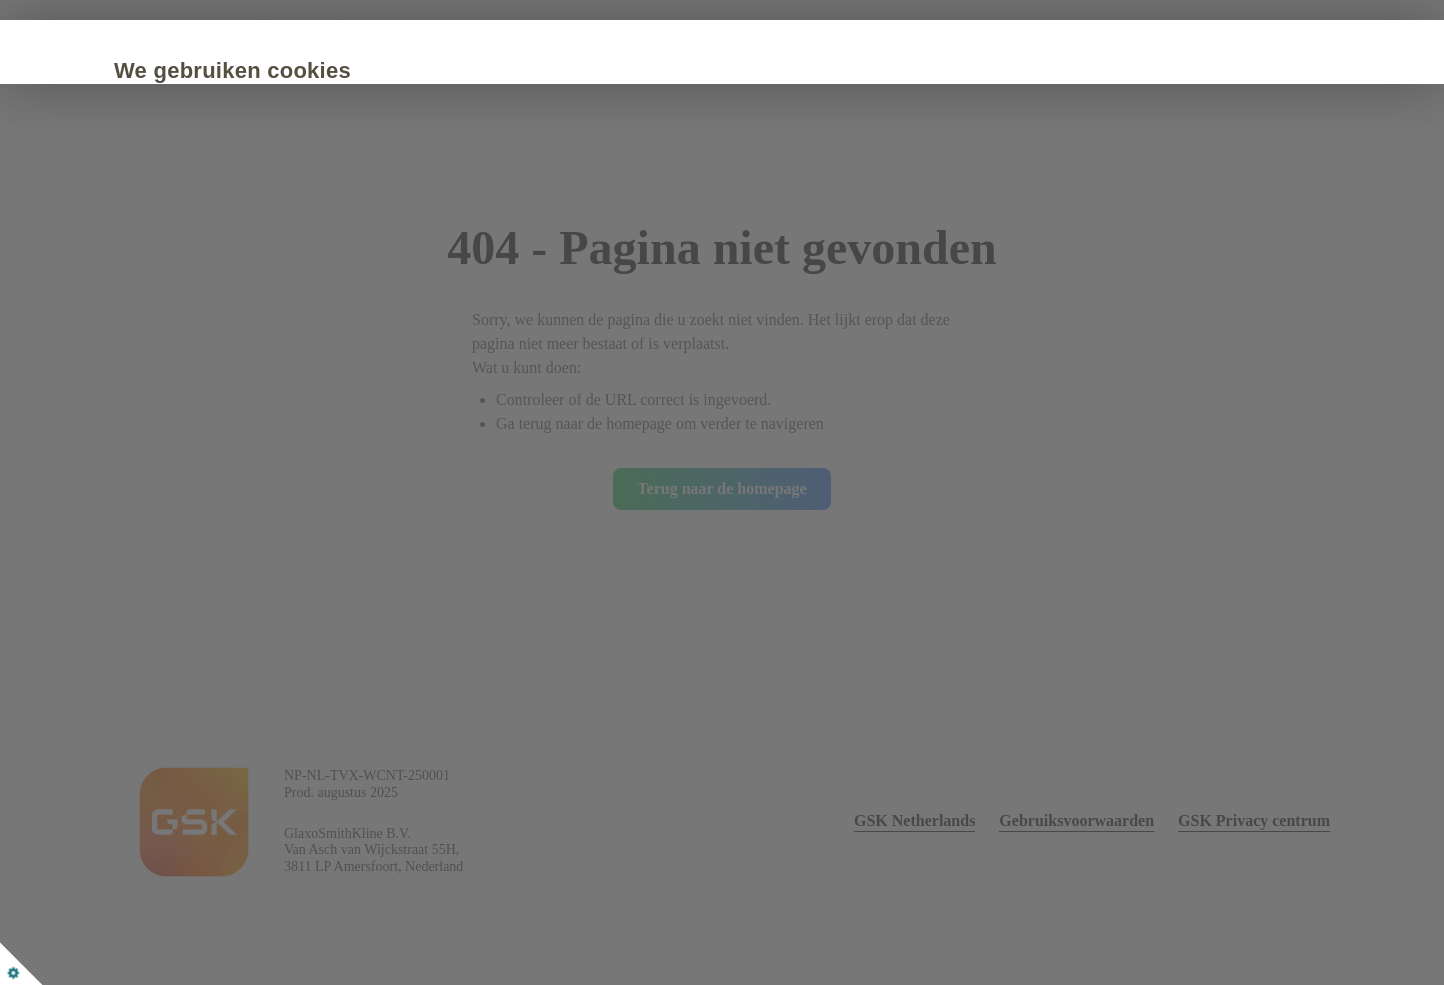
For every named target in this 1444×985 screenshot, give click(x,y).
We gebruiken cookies (323, 70)
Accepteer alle (287, 269)
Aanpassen (685, 269)
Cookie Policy (424, 208)
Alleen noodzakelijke (497, 269)
